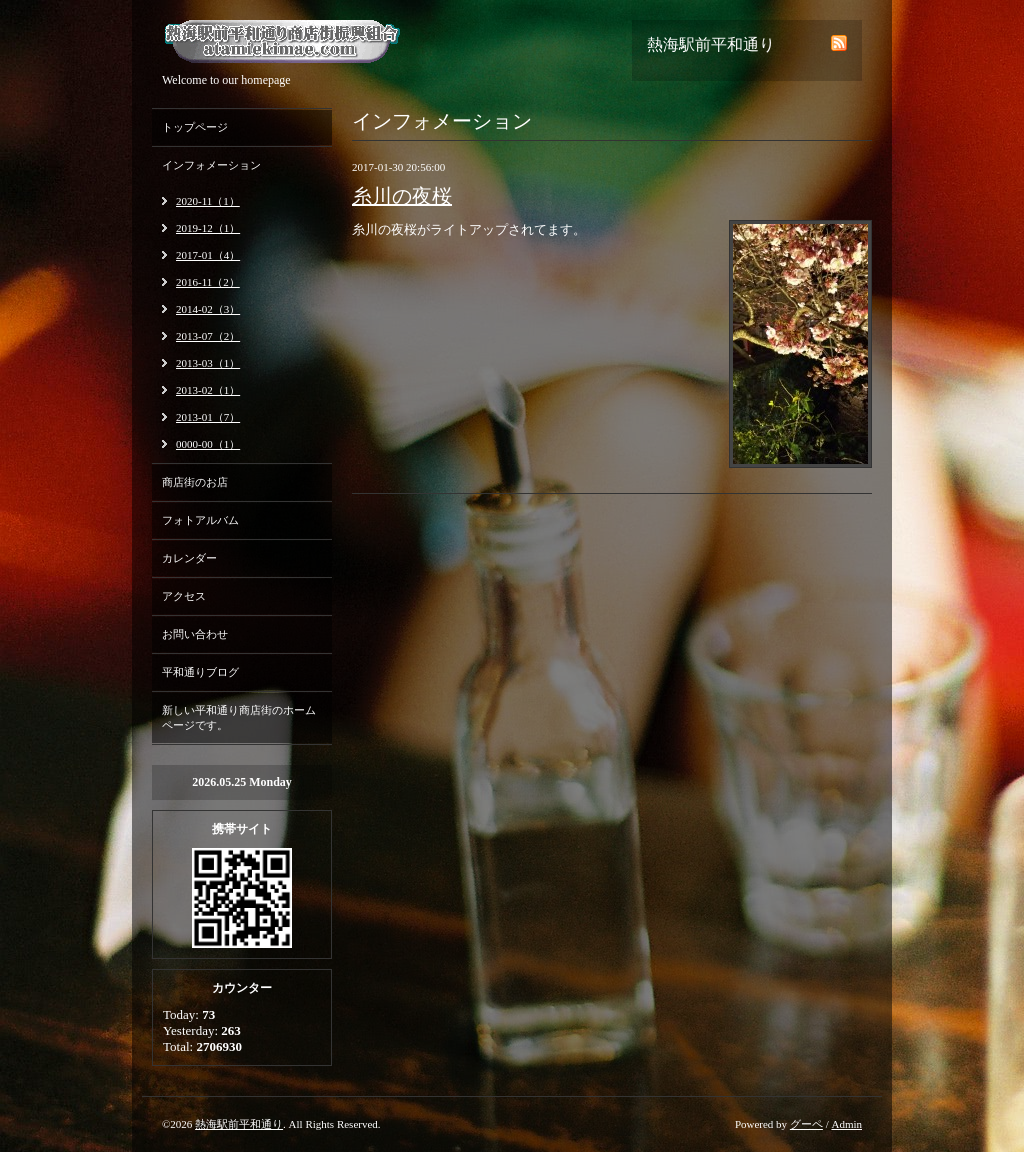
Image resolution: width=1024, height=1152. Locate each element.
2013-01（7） (208, 417)
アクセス (184, 596)
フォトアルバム (200, 520)
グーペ (806, 1124)
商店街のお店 (195, 482)
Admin (846, 1124)
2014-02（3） (208, 309)
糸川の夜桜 (402, 196)
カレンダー (189, 558)
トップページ (195, 127)
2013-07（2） (208, 336)
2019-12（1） (208, 228)
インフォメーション (211, 165)
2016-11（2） (208, 282)
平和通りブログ (200, 672)
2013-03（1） (208, 363)
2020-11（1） (208, 201)
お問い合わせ (195, 634)
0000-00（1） (208, 444)
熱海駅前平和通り (239, 1124)
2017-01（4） (208, 255)
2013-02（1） (208, 390)
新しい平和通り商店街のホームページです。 (239, 717)
